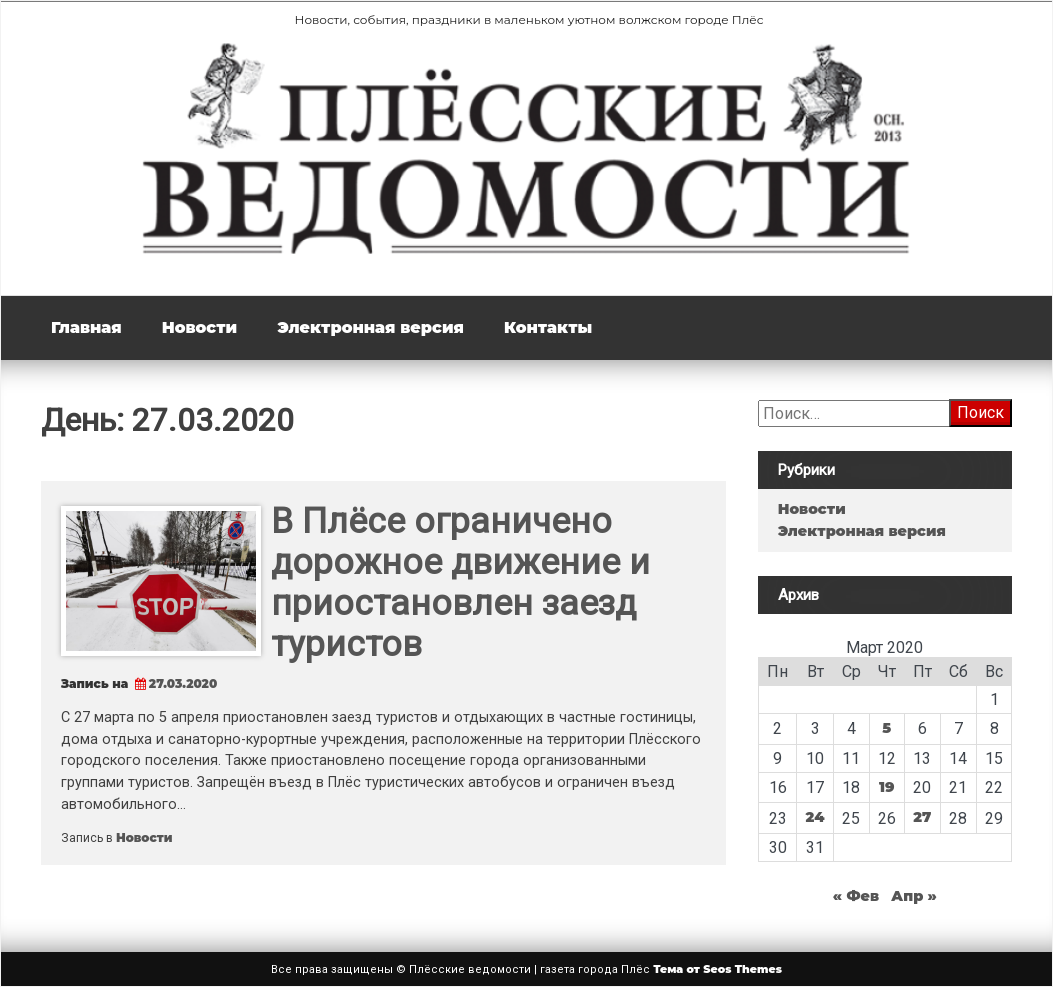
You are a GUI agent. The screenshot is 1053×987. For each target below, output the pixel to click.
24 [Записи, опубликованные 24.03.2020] (815, 817)
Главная (86, 327)
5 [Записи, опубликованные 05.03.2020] (886, 728)
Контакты (548, 327)
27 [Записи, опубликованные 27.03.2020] (922, 817)
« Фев (856, 896)
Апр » (914, 896)
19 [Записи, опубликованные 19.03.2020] (887, 787)
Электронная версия (370, 327)
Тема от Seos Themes (717, 969)
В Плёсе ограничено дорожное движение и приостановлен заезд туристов (460, 583)
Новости (199, 327)
